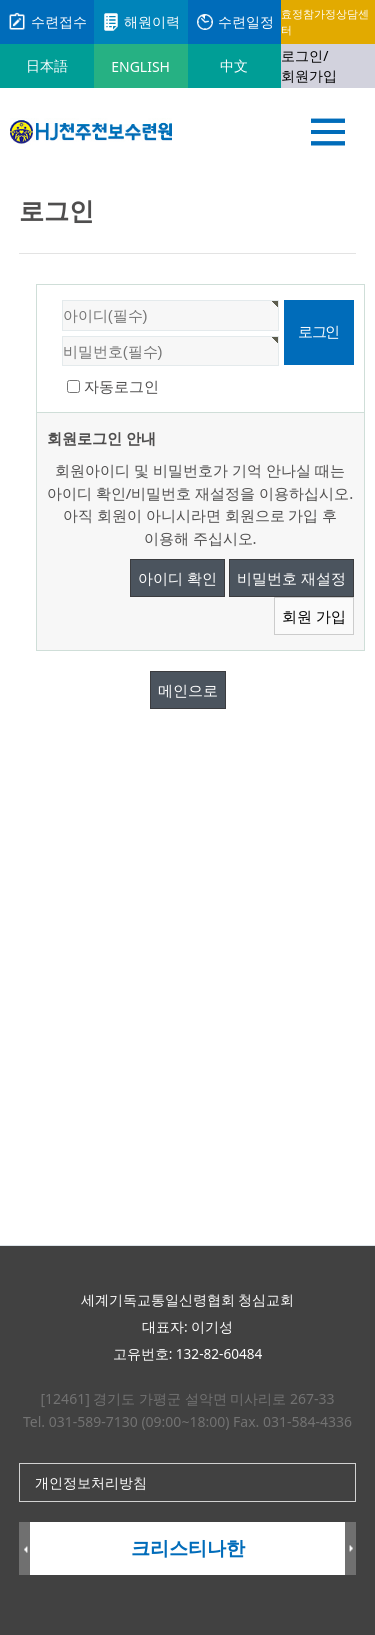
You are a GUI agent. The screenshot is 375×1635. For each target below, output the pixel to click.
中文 (234, 65)
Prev (24, 1549)
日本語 (47, 65)
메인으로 (188, 690)
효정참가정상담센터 (325, 21)
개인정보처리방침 (91, 1482)
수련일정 (235, 22)
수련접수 (47, 22)
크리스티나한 (188, 1548)
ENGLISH (140, 66)
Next (350, 1549)
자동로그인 (121, 386)
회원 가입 (314, 616)
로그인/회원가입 (309, 65)
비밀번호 (37, 285)
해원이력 (141, 22)
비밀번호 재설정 (291, 578)
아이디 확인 (177, 578)
